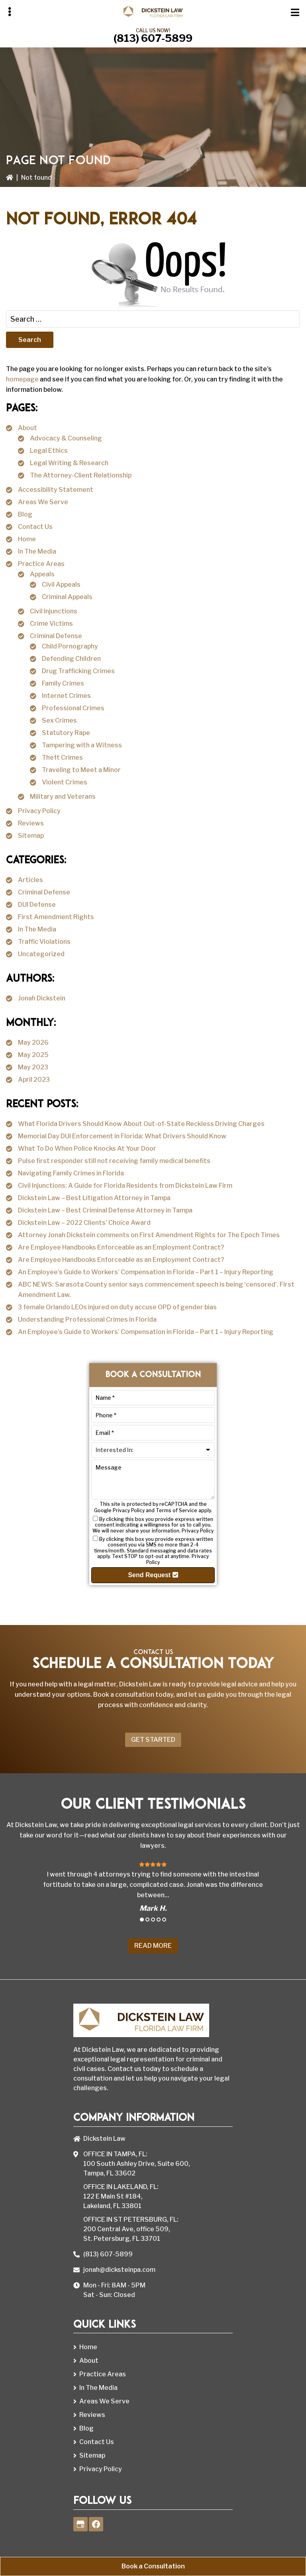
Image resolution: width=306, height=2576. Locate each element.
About (27, 428)
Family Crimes (63, 683)
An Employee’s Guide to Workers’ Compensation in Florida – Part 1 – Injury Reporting (145, 1272)
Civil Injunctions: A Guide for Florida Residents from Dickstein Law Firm (125, 1185)
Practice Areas (41, 564)
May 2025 (33, 1055)
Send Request (153, 1575)
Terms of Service (176, 1510)
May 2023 (33, 1067)
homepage (22, 379)
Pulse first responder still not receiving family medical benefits (114, 1161)
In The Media (37, 551)
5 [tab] (164, 1920)
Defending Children (71, 658)
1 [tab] (142, 1920)
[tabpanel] (153, 1886)
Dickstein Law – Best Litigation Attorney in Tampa (94, 1198)
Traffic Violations (44, 941)
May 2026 (33, 1042)
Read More (153, 1945)
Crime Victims (51, 623)
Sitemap (31, 835)
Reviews (31, 823)
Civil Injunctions (53, 611)
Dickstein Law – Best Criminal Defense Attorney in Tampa (105, 1210)
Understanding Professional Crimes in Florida (87, 1319)
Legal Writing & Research (69, 463)
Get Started (153, 1739)
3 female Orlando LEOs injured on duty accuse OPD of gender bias (117, 1307)
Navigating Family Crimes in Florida (71, 1173)
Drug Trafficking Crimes (78, 671)
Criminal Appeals (67, 597)
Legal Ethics (49, 450)
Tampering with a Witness (82, 745)
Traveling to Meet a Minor (81, 770)
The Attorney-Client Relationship (80, 475)
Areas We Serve (43, 502)
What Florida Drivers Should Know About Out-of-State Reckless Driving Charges (141, 1124)
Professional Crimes (73, 708)
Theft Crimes (62, 757)
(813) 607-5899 (153, 38)
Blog (25, 514)
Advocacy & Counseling (66, 438)
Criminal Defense (56, 636)
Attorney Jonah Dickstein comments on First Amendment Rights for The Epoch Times (149, 1235)
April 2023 (34, 1079)
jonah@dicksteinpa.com (119, 2269)
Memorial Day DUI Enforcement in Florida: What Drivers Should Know (122, 1136)
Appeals (42, 574)
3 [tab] (153, 1920)
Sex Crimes (59, 720)
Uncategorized (41, 954)
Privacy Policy (39, 811)
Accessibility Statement (55, 489)
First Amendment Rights (56, 917)
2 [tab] (147, 1920)
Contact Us (35, 527)
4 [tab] (159, 1920)
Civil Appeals (61, 584)
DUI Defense (37, 904)
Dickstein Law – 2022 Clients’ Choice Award (84, 1222)
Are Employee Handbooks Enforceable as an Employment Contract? (121, 1247)
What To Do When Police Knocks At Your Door (87, 1148)
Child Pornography (70, 646)
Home (27, 539)
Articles (30, 880)
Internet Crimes (66, 696)
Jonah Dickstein (41, 998)
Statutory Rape (66, 733)
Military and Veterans (63, 796)
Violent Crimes (64, 782)
